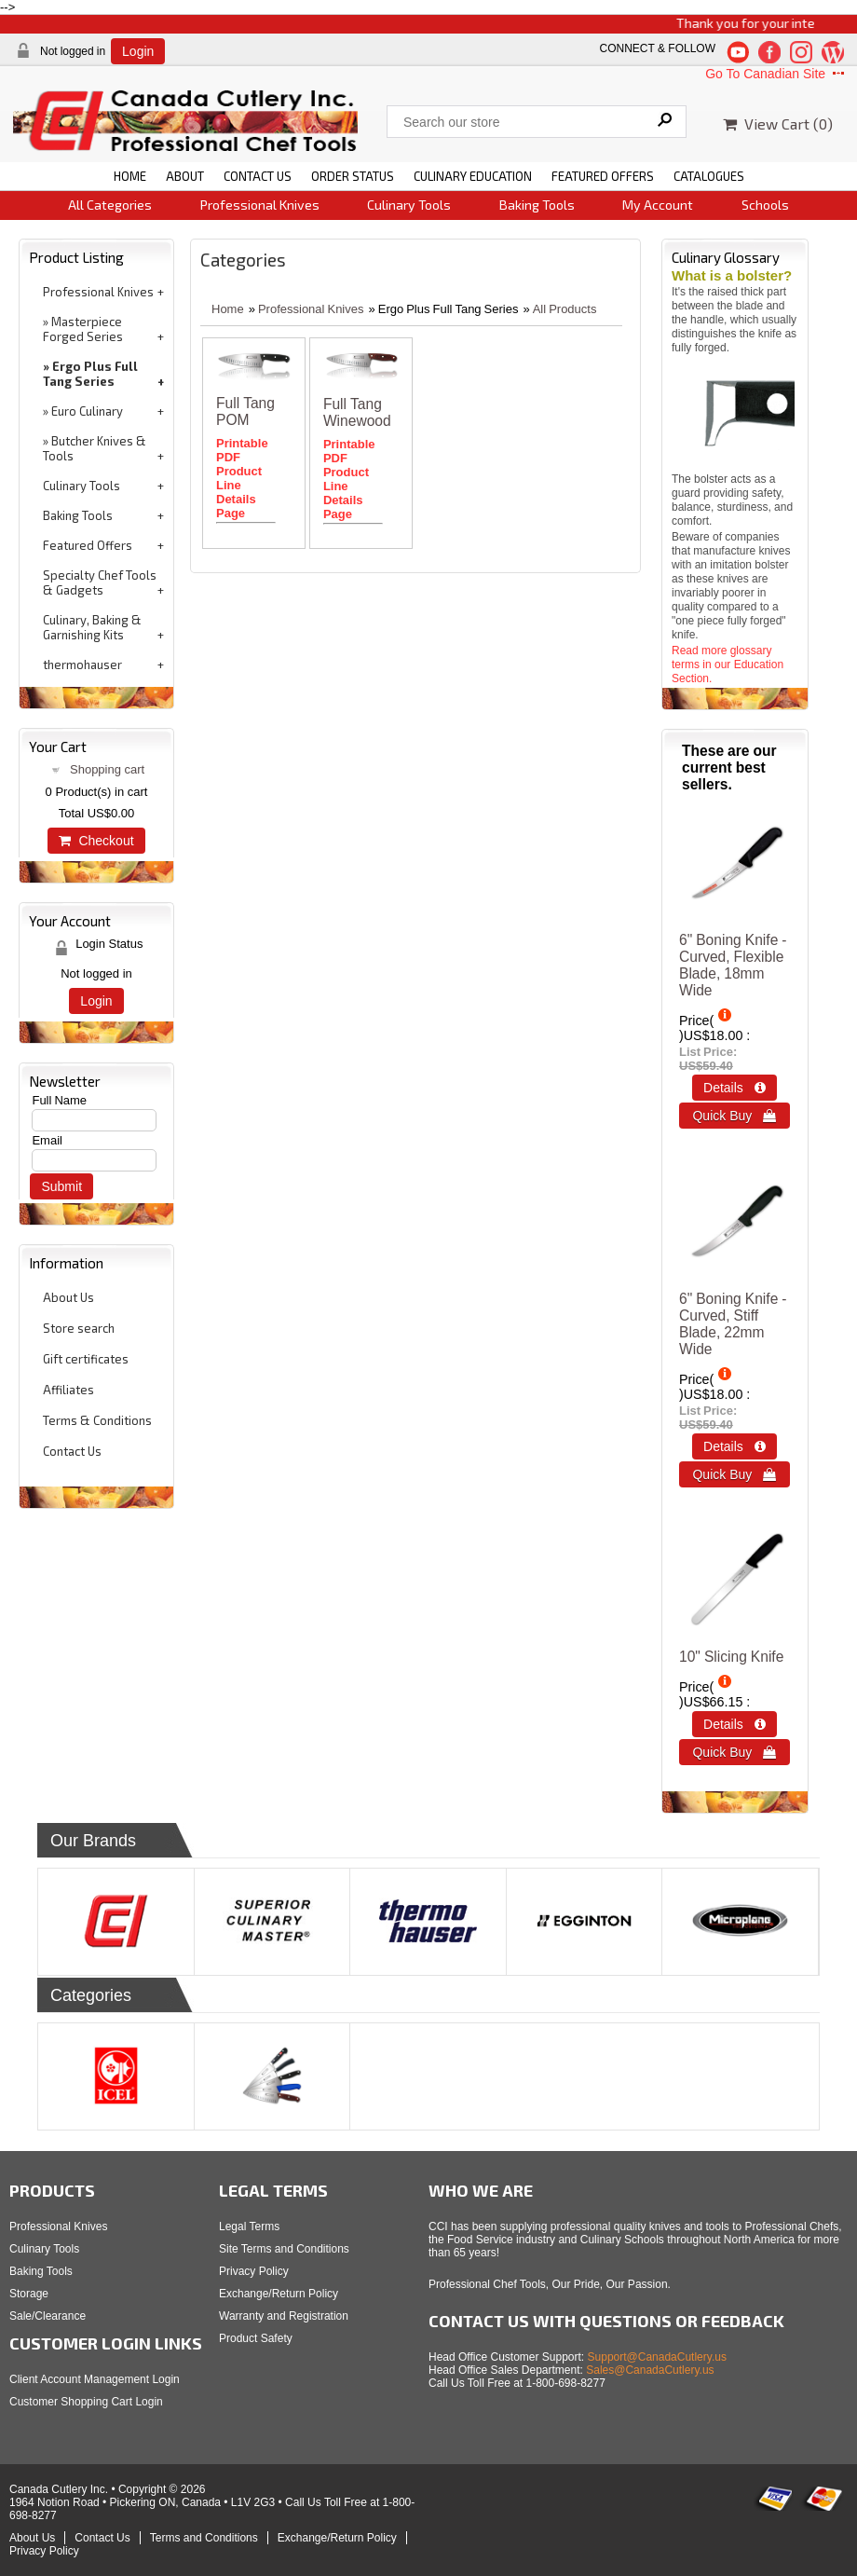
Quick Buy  (734, 1115)
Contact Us (72, 1451)
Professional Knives (260, 204)
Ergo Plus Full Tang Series (90, 374)
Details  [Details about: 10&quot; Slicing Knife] (734, 1724)
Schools (765, 204)
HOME (130, 176)
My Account (657, 204)
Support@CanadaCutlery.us (657, 2357)
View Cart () (778, 123)
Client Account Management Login (94, 2379)
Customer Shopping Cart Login (86, 2401)
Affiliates (68, 1389)
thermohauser (82, 664)
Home (227, 309)
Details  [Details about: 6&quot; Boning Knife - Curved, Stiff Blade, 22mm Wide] (734, 1446)
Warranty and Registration (283, 2316)
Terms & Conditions (97, 1420)
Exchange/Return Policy (278, 2293)
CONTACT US (258, 176)
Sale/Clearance (47, 2316)
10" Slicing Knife (731, 1657)
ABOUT (185, 176)
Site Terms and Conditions (284, 2248)
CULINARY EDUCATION (473, 176)
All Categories (110, 204)
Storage (28, 2293)
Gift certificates (86, 1358)
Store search (79, 1328)
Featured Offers (87, 545)
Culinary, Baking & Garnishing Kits (92, 627)
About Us (68, 1297)
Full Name (59, 1100)
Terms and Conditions (204, 2537)
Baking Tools (537, 204)
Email (47, 1140)
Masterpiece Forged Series (83, 329)
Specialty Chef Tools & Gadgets (99, 582)
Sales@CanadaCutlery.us (650, 2370)
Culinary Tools (409, 204)
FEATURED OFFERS (602, 176)
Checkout (96, 840)
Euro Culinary (87, 411)
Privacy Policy (254, 2271)
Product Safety (255, 2338)
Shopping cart (107, 769)
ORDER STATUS (352, 176)
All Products (565, 309)
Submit (61, 1186)
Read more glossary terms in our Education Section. (727, 664)
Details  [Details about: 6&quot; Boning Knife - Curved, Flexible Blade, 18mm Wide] (734, 1087)
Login (138, 51)
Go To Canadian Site (776, 73)
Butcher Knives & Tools (94, 448)
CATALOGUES (708, 176)
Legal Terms (249, 2226)
